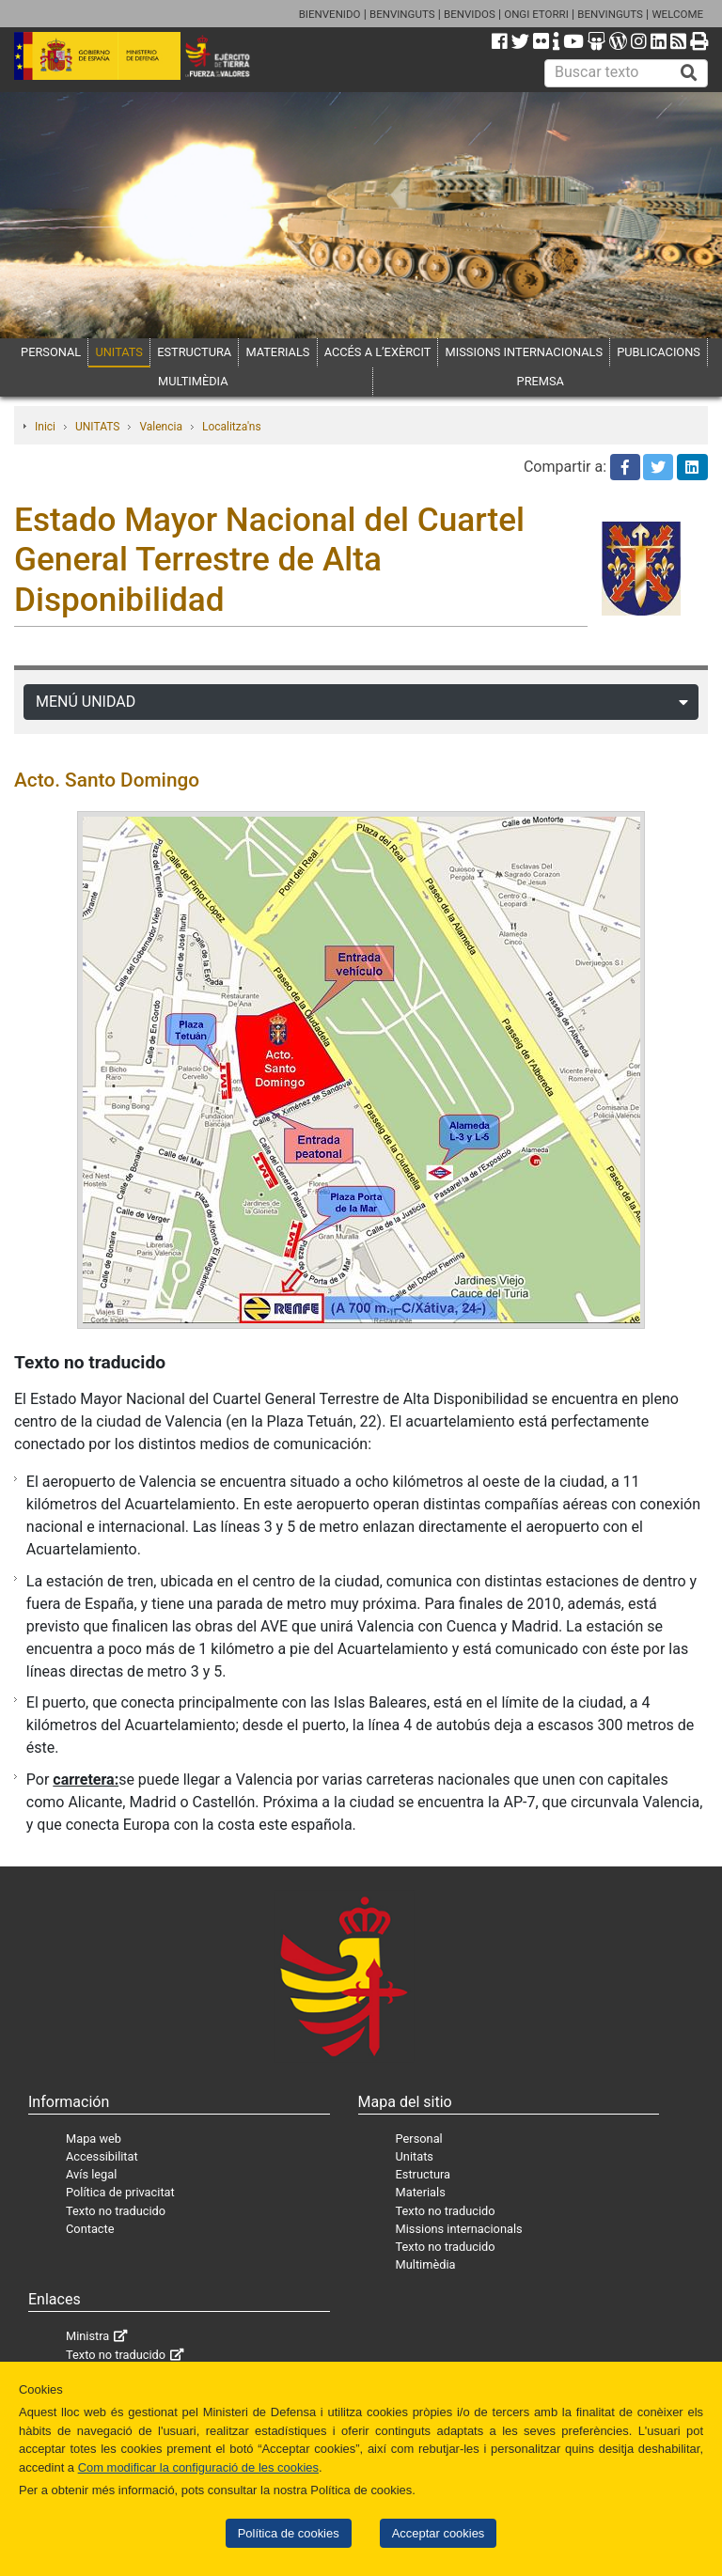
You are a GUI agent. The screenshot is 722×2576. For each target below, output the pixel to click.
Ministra (87, 2336)
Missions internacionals (459, 2229)
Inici (45, 426)
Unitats (414, 2156)
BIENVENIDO (330, 14)
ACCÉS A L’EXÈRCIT (378, 352)
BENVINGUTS (402, 14)
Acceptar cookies (438, 2533)
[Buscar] (689, 73)
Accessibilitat (102, 2156)
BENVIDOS (469, 14)
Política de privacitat (120, 2192)
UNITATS (119, 352)
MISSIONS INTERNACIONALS (524, 352)
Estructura (423, 2174)
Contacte (90, 2229)
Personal (419, 2138)
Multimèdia (426, 2264)
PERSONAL (51, 352)
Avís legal (91, 2174)
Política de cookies (288, 2533)
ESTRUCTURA (194, 352)
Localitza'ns (231, 426)
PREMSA (540, 381)
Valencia (160, 426)
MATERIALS (277, 352)
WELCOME (677, 14)
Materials (421, 2192)
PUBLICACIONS (658, 352)
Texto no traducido (115, 2211)
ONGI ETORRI (536, 14)
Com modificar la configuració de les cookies (198, 2467)
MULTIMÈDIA (193, 381)
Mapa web (93, 2138)
